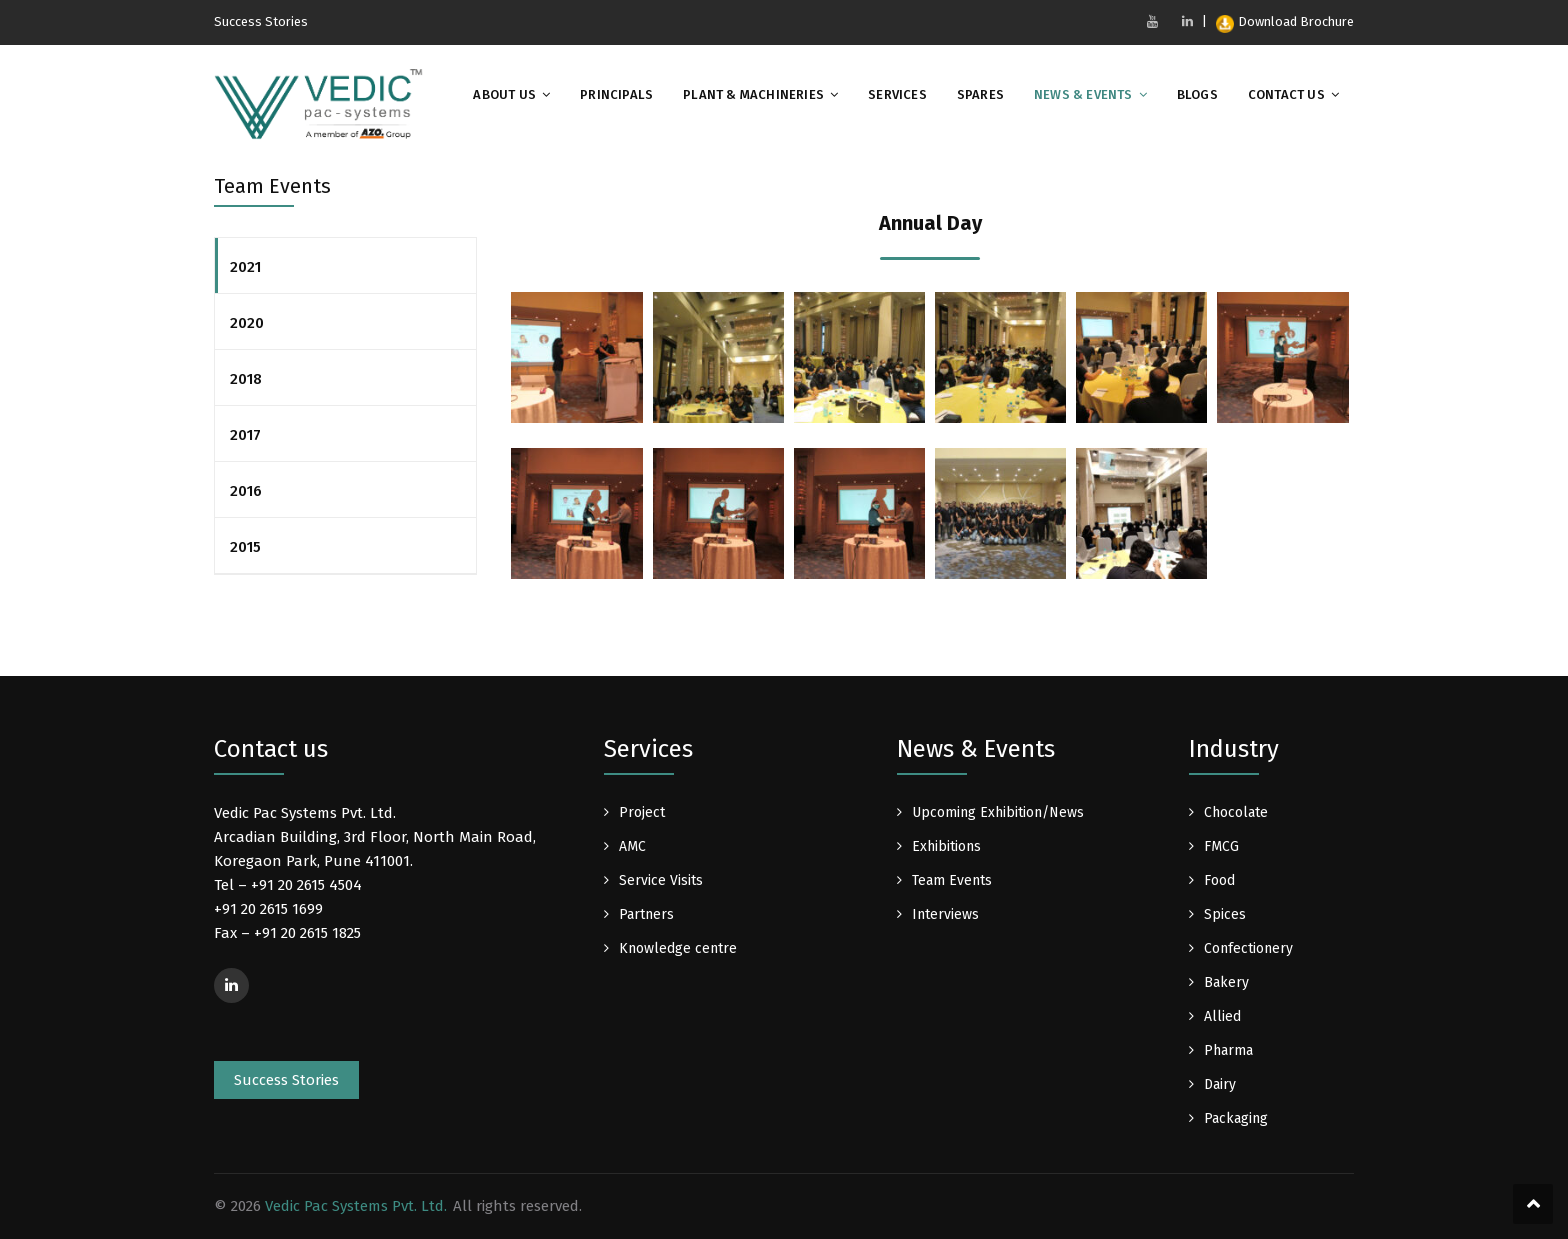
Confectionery (1248, 948)
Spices (1225, 914)
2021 (245, 267)
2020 (247, 323)
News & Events (1083, 94)
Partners (646, 914)
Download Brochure (1285, 21)
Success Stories (261, 21)
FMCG (1221, 846)
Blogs (1197, 94)
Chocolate (1236, 812)
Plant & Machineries (753, 94)
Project (642, 812)
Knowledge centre (678, 948)
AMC (632, 846)
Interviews (945, 914)
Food (1219, 880)
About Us (504, 94)
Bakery (1226, 982)
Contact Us (1286, 94)
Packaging (1236, 1118)
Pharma (1228, 1050)
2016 (246, 491)
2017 (245, 435)
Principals (616, 94)
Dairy (1220, 1084)
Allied (1222, 1016)
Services (897, 94)
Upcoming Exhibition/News (998, 812)
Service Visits (661, 880)
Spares (980, 94)
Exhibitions (946, 846)
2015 (245, 547)
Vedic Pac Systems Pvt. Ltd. (356, 1206)
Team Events (952, 880)
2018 (246, 379)
